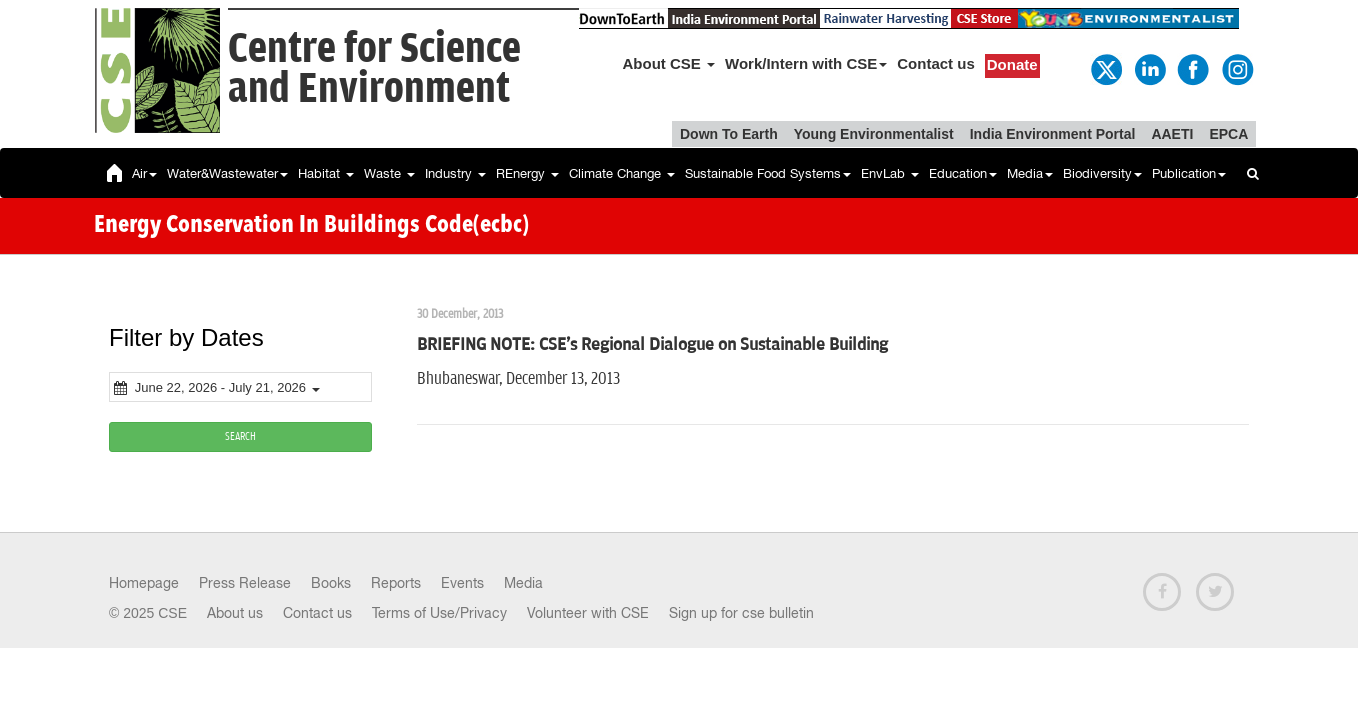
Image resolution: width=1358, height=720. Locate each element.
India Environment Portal (1053, 134)
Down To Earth (729, 134)
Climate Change (622, 173)
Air (144, 173)
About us (235, 613)
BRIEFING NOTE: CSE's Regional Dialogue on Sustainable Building (652, 345)
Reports (396, 583)
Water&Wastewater (227, 173)
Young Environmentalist (874, 134)
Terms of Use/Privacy (439, 613)
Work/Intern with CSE (806, 63)
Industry (455, 173)
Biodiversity (1102, 173)
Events (462, 583)
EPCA (1228, 134)
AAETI (1172, 134)
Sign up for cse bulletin (741, 613)
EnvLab (890, 173)
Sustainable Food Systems (768, 173)
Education (963, 173)
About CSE (669, 63)
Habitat (326, 173)
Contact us (936, 63)
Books (331, 583)
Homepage (144, 583)
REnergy (527, 173)
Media (1030, 173)
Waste (389, 173)
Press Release (245, 583)
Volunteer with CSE (588, 613)
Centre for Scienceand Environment (374, 69)
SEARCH (240, 436)
